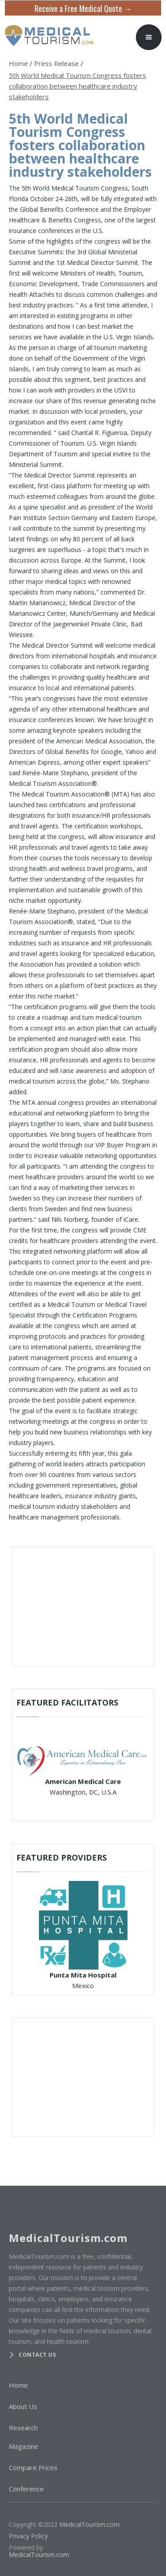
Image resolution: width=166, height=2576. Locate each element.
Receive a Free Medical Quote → (83, 8)
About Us (23, 2406)
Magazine (23, 2446)
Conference (26, 2488)
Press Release (56, 63)
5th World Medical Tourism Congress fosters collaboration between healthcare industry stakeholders (77, 86)
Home (18, 63)
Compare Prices (33, 2467)
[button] (149, 37)
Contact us (37, 2354)
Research (23, 2427)
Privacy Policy (28, 2536)
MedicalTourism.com (89, 2524)
